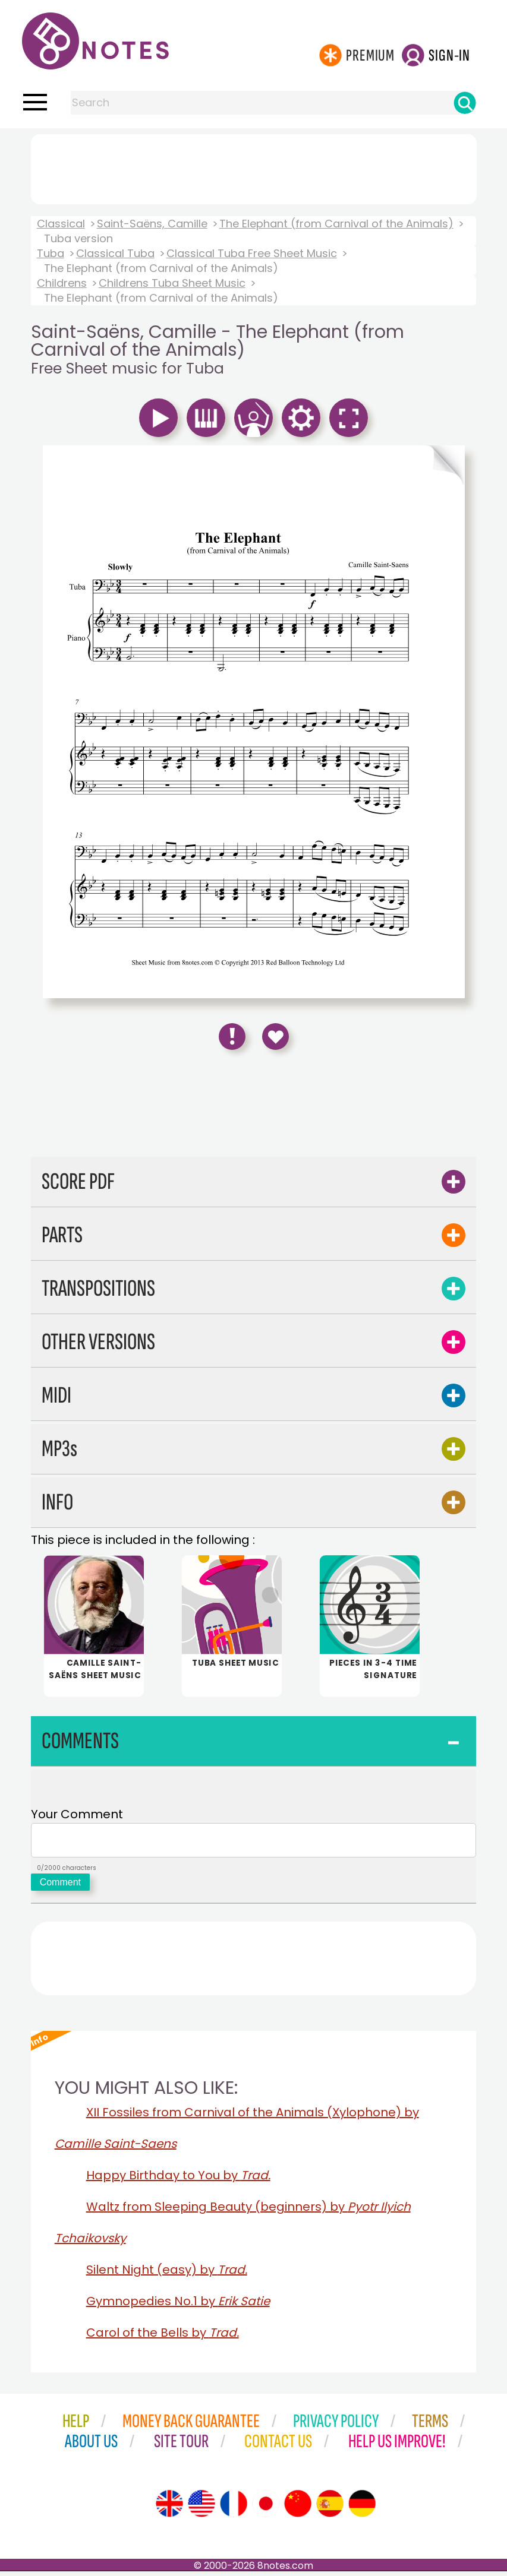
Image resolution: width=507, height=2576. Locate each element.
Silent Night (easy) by (166, 2274)
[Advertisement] (253, 167)
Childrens (62, 283)
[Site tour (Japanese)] (266, 2508)
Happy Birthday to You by (178, 2180)
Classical (61, 223)
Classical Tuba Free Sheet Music (251, 253)
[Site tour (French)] (233, 2508)
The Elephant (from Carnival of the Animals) (336, 223)
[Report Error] (232, 1036)
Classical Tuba (115, 253)
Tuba (50, 253)
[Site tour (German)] (362, 2508)
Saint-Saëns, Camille (152, 223)
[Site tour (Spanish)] (330, 2508)
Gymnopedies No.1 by (178, 2305)
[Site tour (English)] (169, 2508)
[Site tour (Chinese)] (298, 2508)
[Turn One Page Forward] (359, 465)
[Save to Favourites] (275, 1036)
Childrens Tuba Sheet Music (172, 283)
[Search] (465, 102)
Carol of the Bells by (162, 2337)
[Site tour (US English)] (201, 2508)
